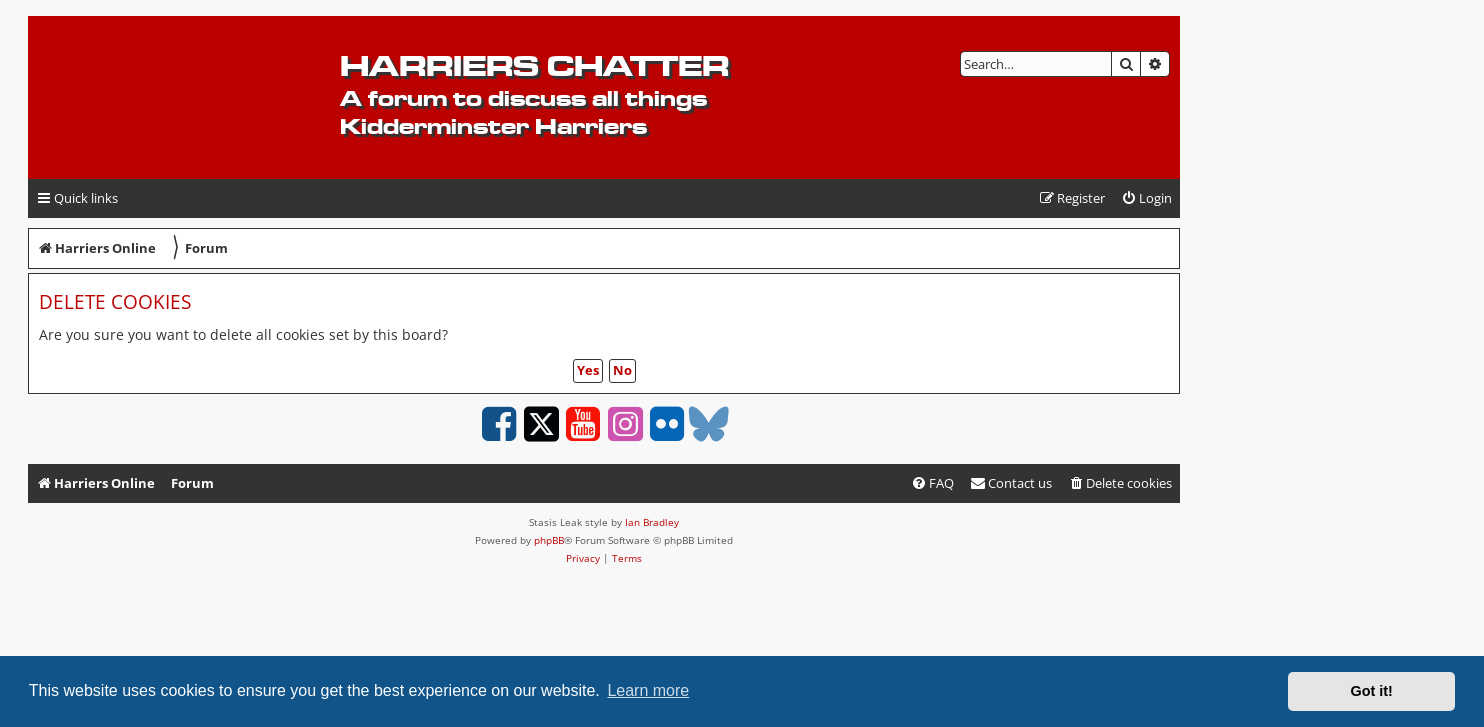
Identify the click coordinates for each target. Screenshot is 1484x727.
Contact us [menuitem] (1011, 483)
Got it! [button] (1372, 691)
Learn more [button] (648, 690)
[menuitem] (1146, 198)
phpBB (549, 540)
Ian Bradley (652, 522)
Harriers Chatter (534, 65)
